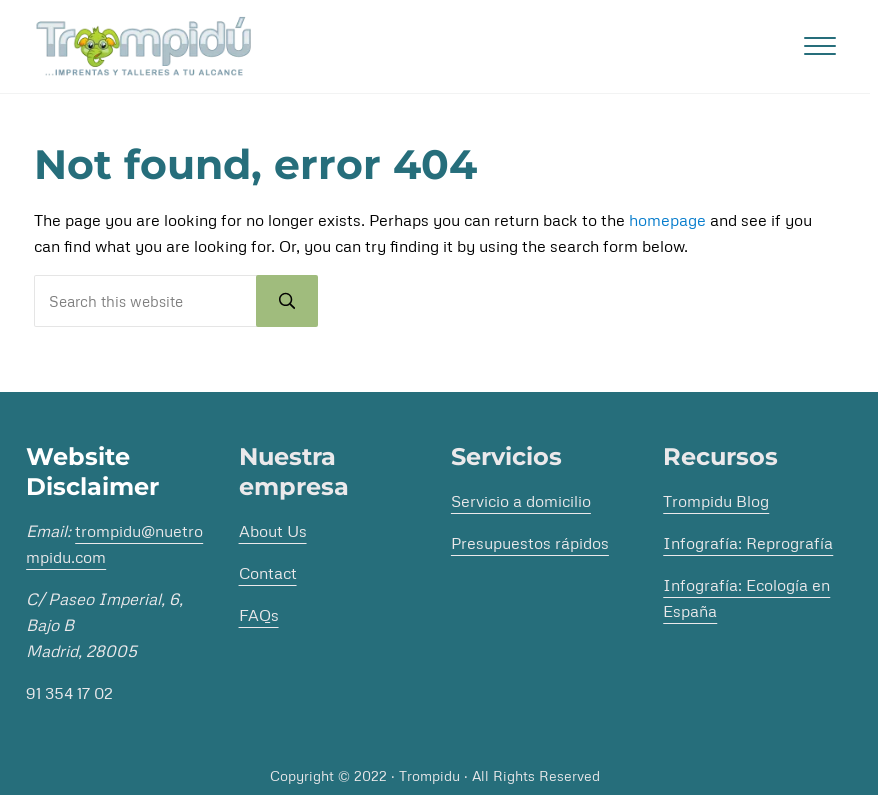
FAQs (259, 615)
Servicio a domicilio (521, 501)
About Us (273, 531)
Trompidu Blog (716, 501)
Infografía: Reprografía (748, 543)
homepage (667, 220)
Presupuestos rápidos (530, 543)
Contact (268, 573)
